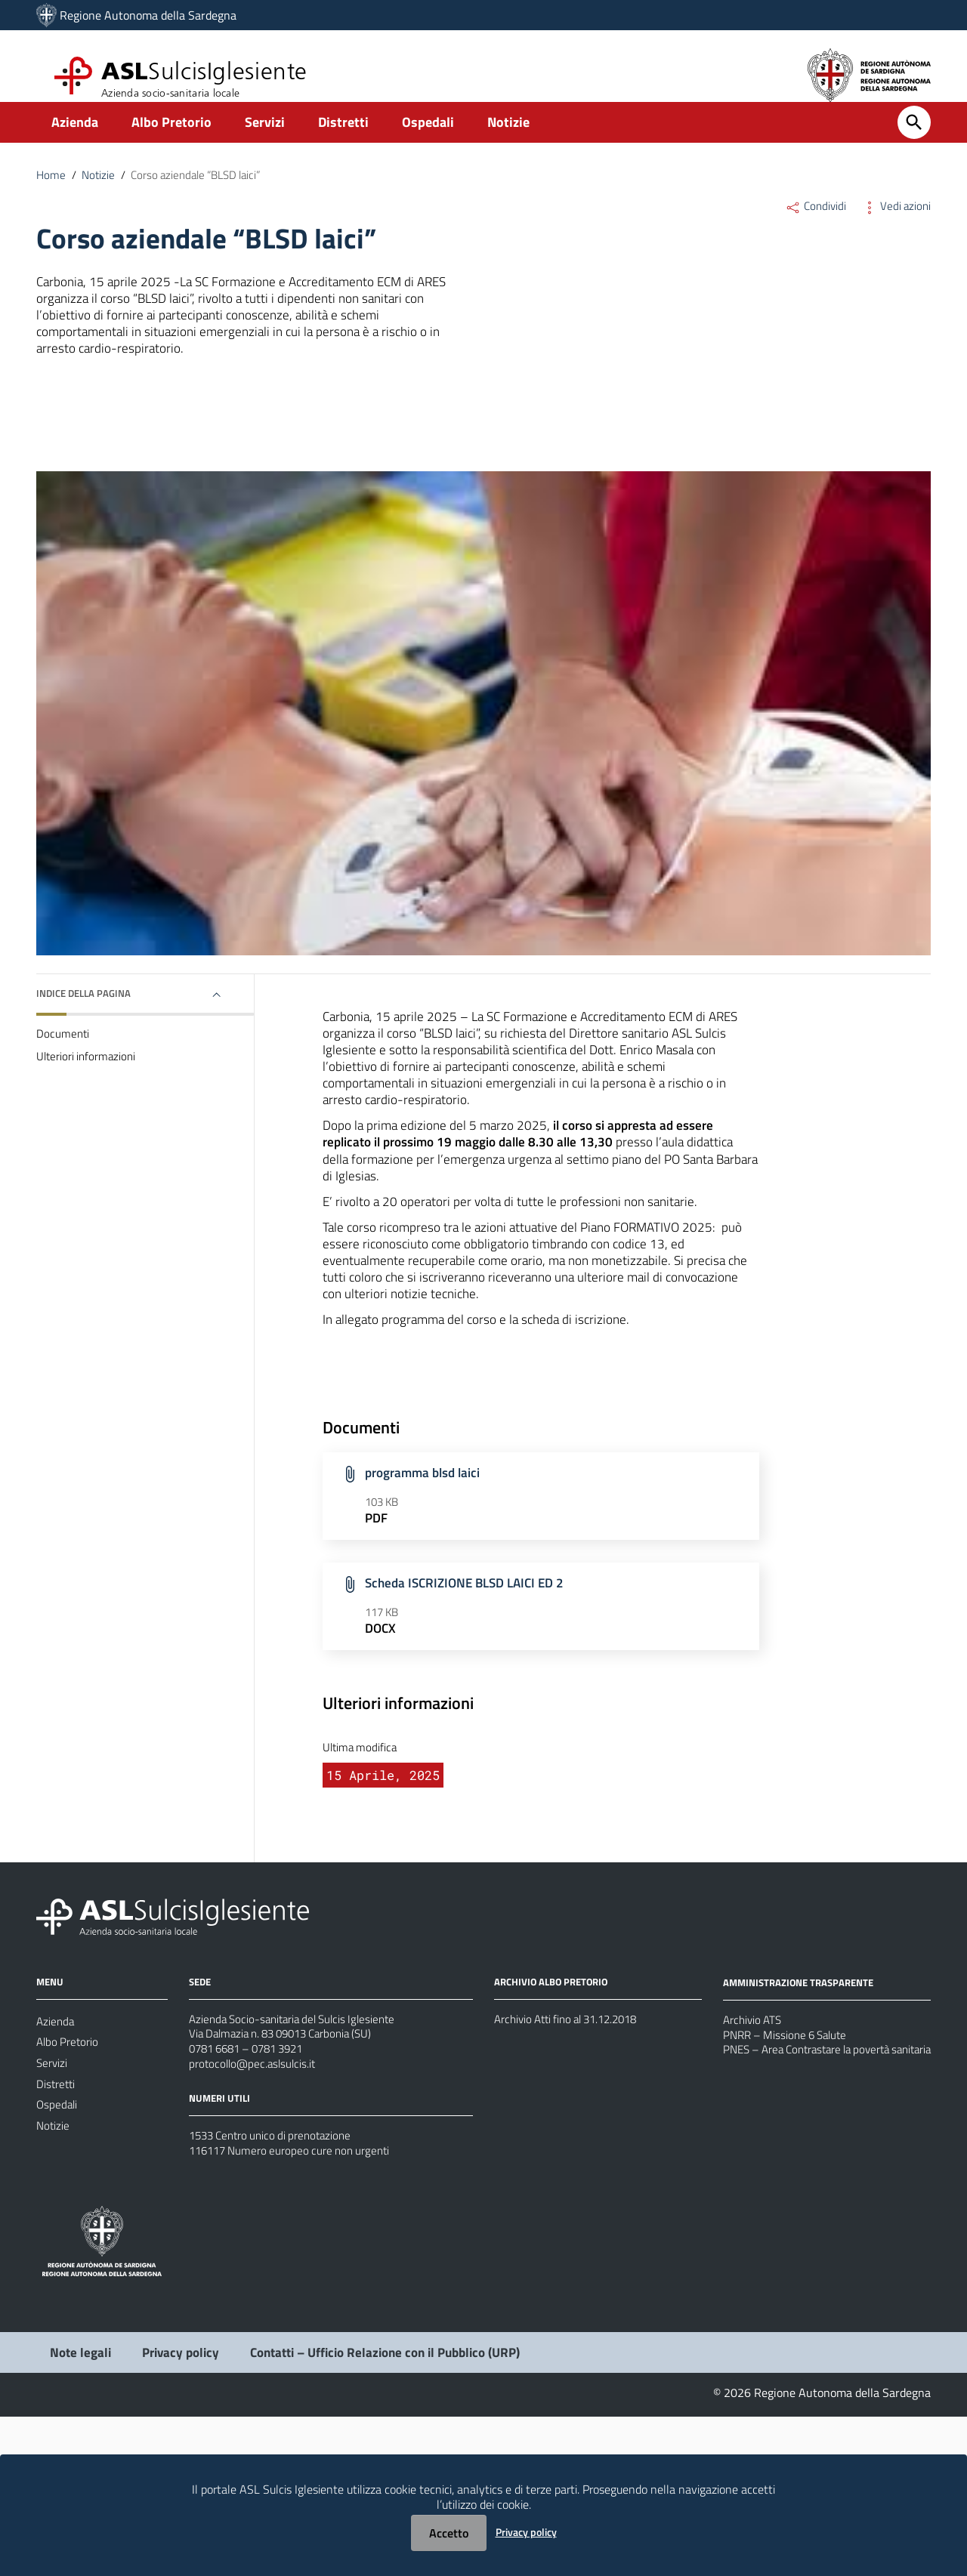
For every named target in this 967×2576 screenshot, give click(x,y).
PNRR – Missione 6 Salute (789, 2173)
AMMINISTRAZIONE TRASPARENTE (803, 2116)
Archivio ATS (754, 2155)
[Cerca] (914, 141)
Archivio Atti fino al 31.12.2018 (573, 2154)
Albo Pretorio (171, 141)
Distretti (343, 141)
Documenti (63, 1078)
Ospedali (428, 141)
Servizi (265, 141)
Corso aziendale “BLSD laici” (204, 195)
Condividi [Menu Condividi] (812, 228)
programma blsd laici (426, 1588)
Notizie (508, 141)
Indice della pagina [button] (87, 1035)
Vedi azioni (895, 228)
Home (51, 195)
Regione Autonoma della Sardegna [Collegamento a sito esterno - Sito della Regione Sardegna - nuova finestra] (148, 15)
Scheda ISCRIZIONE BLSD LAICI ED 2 (470, 1704)
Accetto (448, 2533)
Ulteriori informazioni (88, 1104)
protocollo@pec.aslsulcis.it (255, 2208)
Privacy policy (526, 2532)
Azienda (74, 141)
